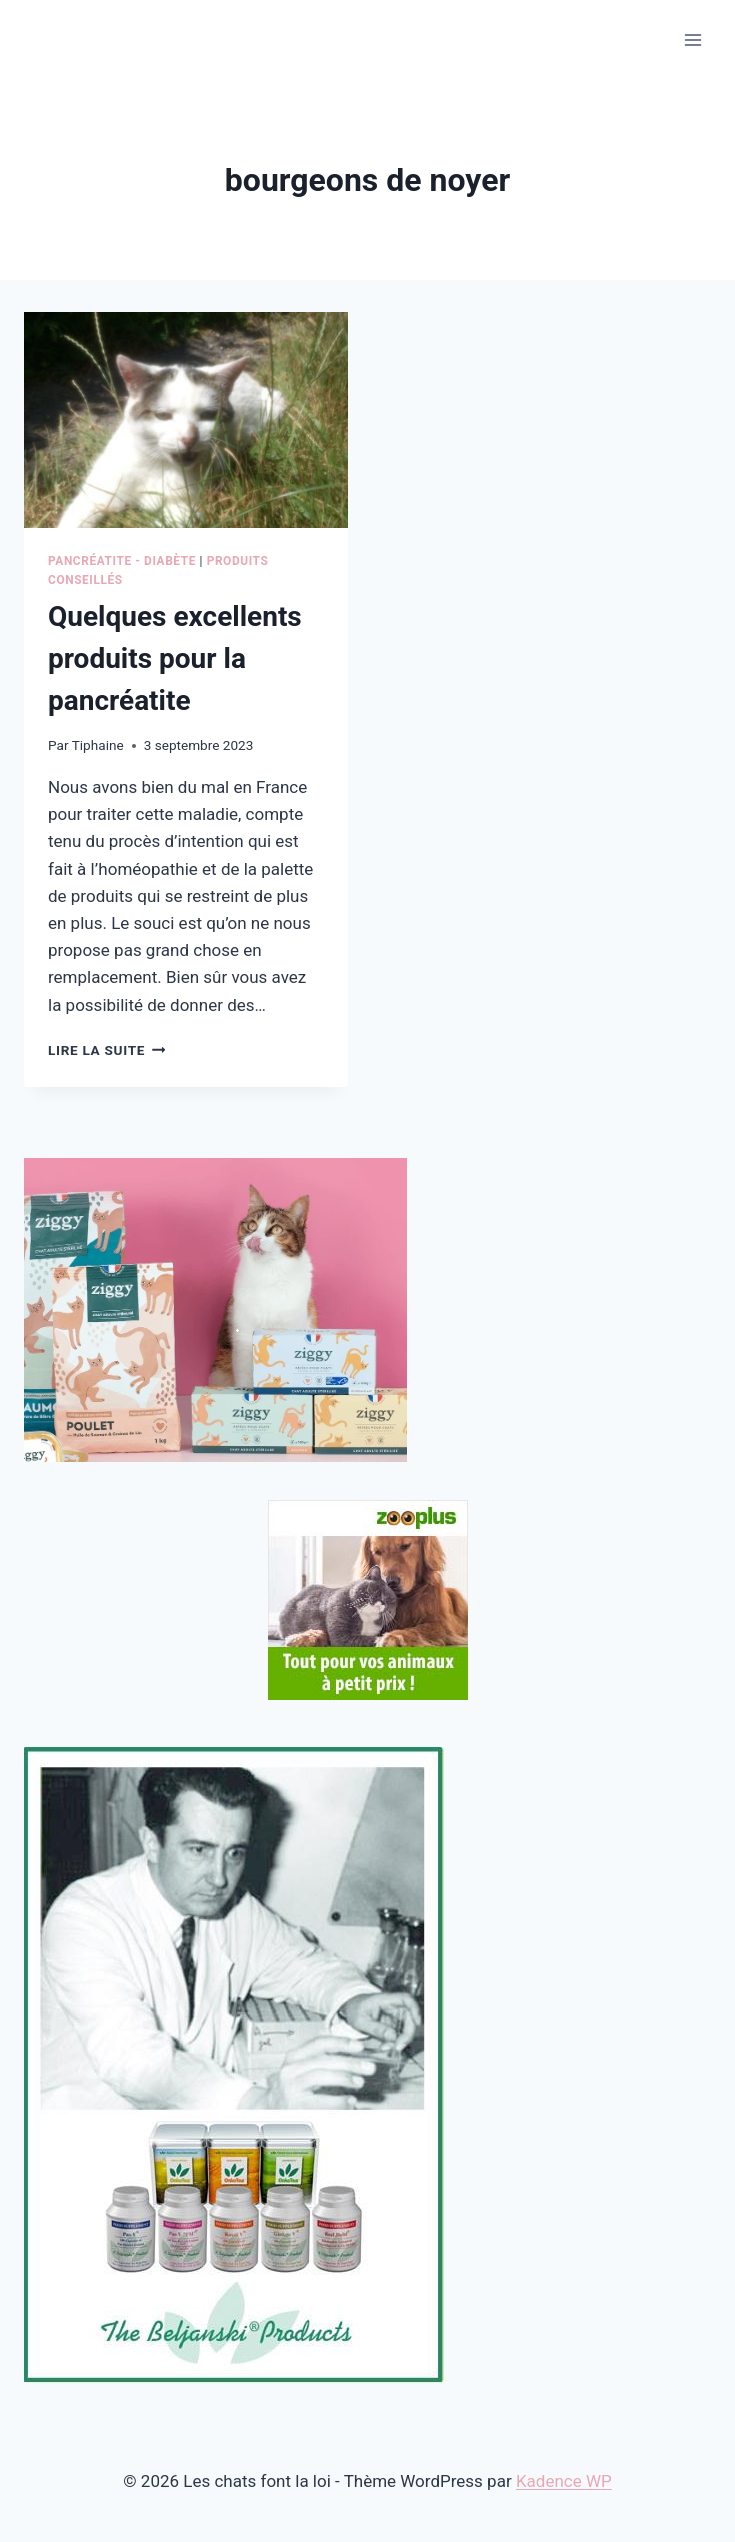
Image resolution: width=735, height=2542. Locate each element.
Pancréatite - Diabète (122, 561)
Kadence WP (564, 2481)
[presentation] (186, 420)
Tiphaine (98, 745)
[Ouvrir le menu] (692, 39)
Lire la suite (106, 1050)
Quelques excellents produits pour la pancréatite (175, 658)
